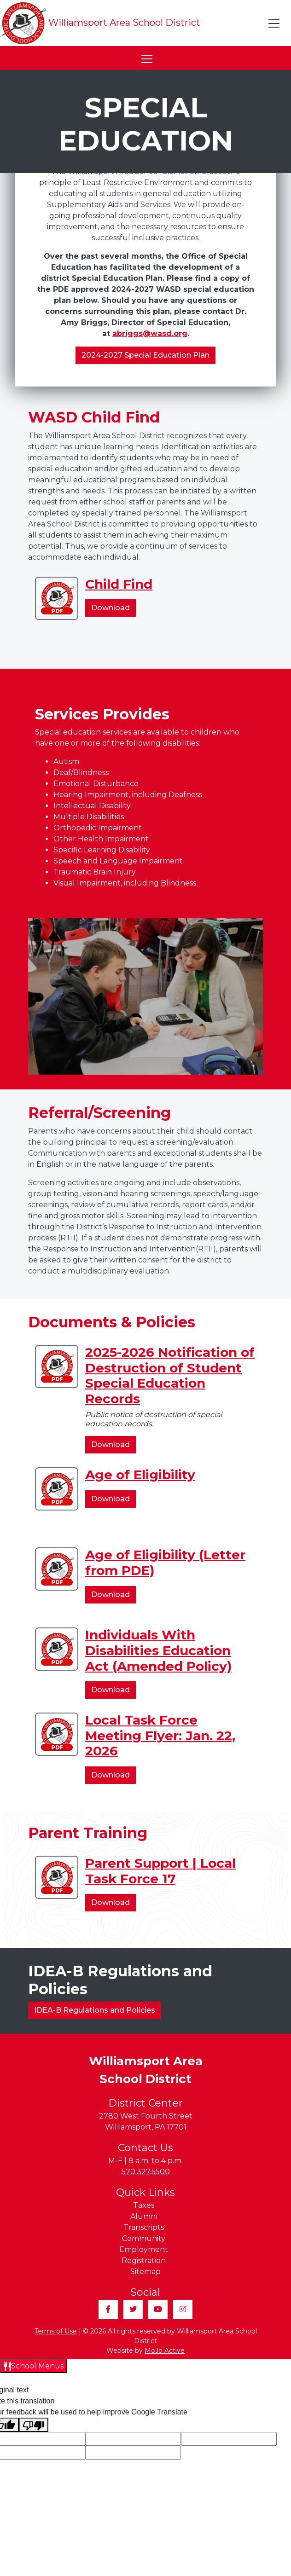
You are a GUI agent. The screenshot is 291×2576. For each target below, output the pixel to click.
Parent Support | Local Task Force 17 (160, 1871)
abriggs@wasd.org (149, 333)
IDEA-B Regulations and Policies (94, 2010)
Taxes (143, 2205)
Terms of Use (56, 2331)
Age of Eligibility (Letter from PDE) (165, 1562)
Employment (143, 2249)
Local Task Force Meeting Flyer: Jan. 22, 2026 (160, 1735)
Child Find (118, 584)
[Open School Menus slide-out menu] (33, 2366)
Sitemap (145, 2271)
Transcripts (143, 2227)
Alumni (143, 2216)
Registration (144, 2260)
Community (143, 2238)
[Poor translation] (33, 2425)
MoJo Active (165, 2350)
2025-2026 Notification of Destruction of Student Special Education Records (170, 1375)
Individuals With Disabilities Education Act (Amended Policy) (158, 1650)
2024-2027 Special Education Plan (145, 355)
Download (113, 609)
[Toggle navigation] (274, 23)
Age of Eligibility (140, 1474)
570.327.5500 (146, 2171)
